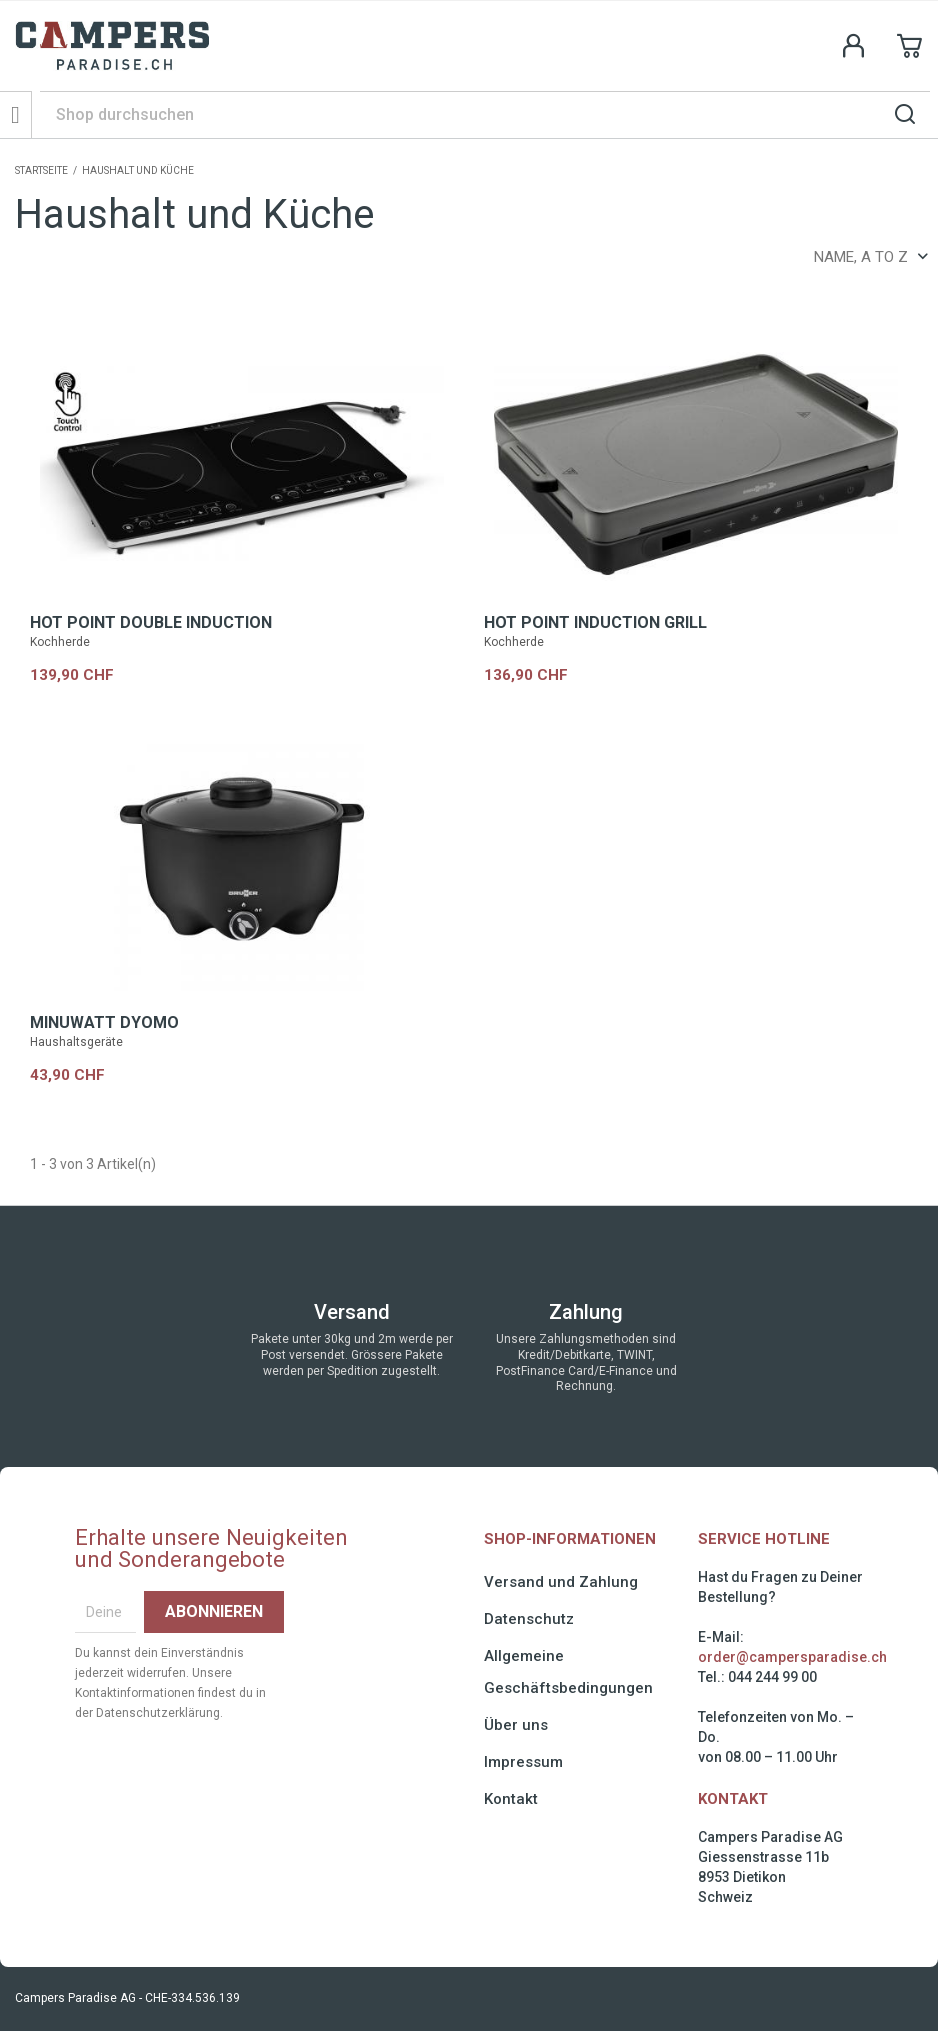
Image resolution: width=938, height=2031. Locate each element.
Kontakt (511, 1799)
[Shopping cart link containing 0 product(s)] (910, 46)
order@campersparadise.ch (792, 1657)
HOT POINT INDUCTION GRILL (595, 622)
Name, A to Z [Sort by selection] (871, 257)
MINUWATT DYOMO (104, 1022)
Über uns (516, 1725)
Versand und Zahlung (561, 1582)
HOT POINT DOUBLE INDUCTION (151, 622)
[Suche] (485, 114)
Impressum (523, 1762)
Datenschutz (529, 1619)
